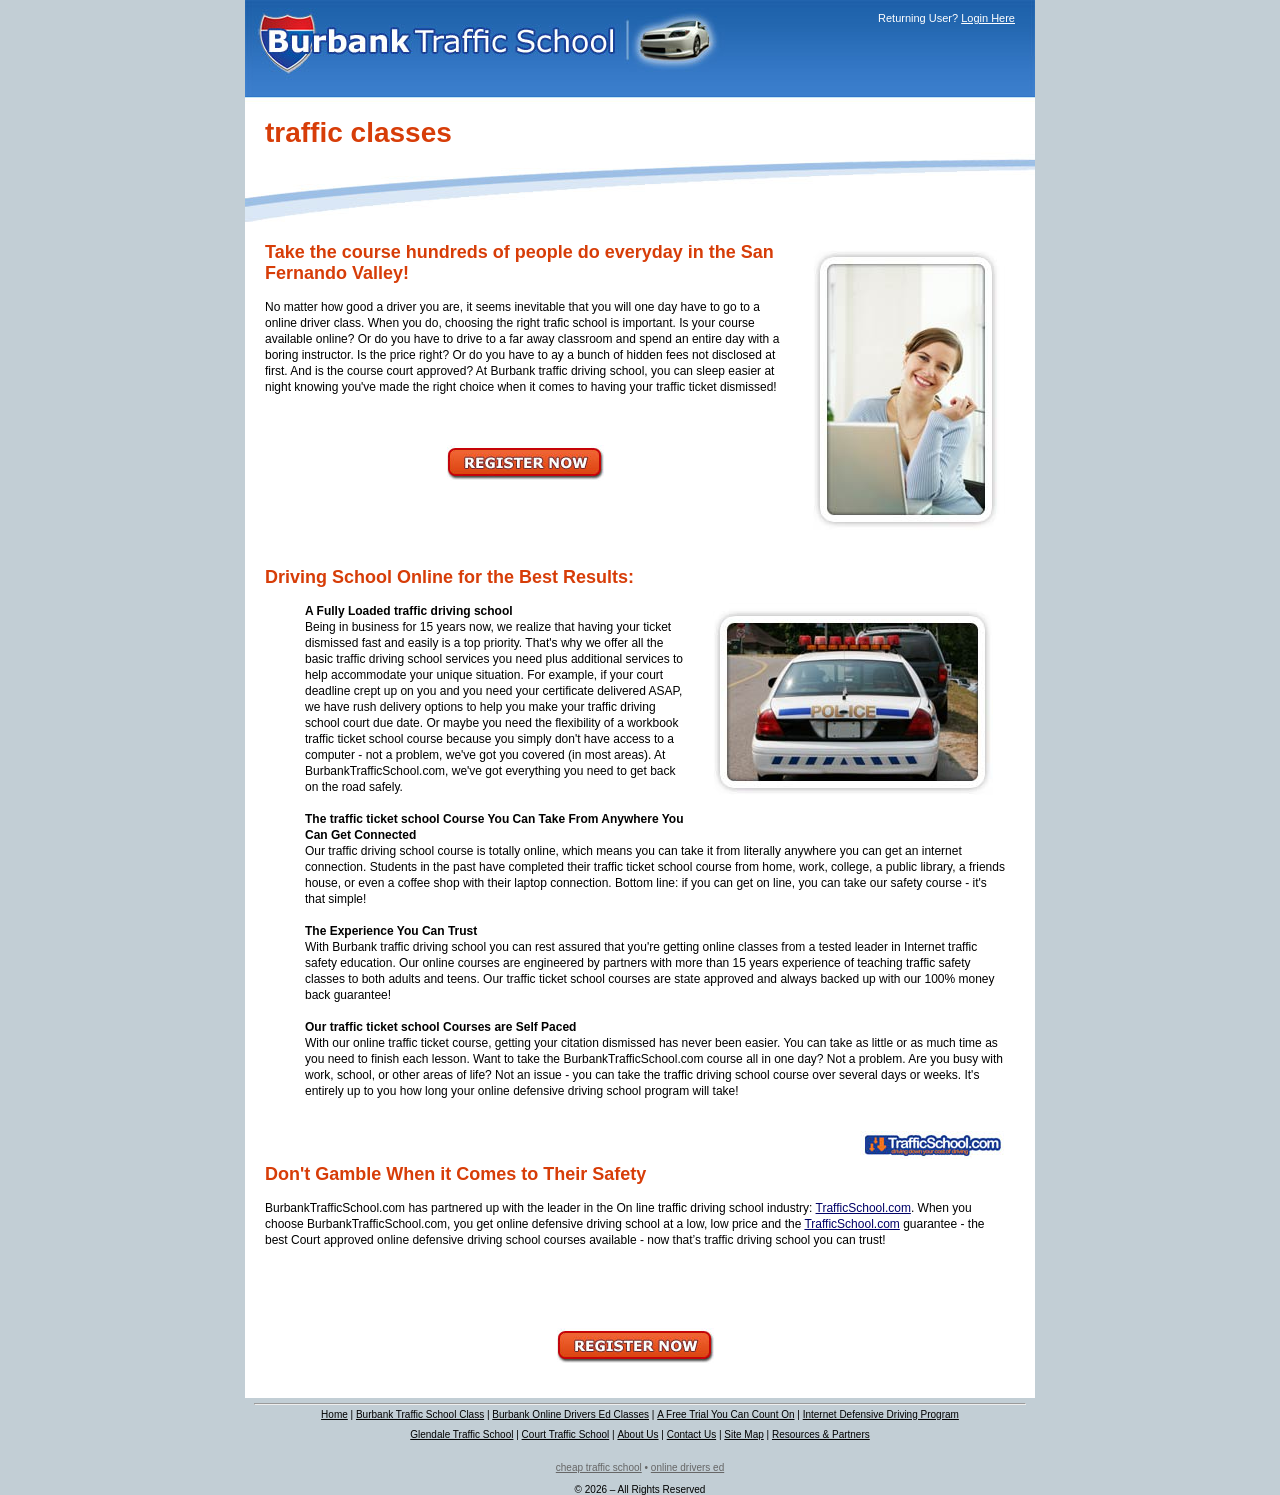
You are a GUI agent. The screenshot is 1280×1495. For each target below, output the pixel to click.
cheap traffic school (599, 1467)
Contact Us (691, 1434)
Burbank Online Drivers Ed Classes (570, 1414)
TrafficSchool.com (863, 1208)
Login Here (988, 18)
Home (334, 1414)
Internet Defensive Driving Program (881, 1414)
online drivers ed (687, 1467)
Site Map (743, 1434)
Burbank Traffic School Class (420, 1414)
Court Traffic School (566, 1434)
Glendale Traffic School (461, 1434)
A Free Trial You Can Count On (725, 1414)
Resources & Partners (821, 1434)
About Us (637, 1434)
